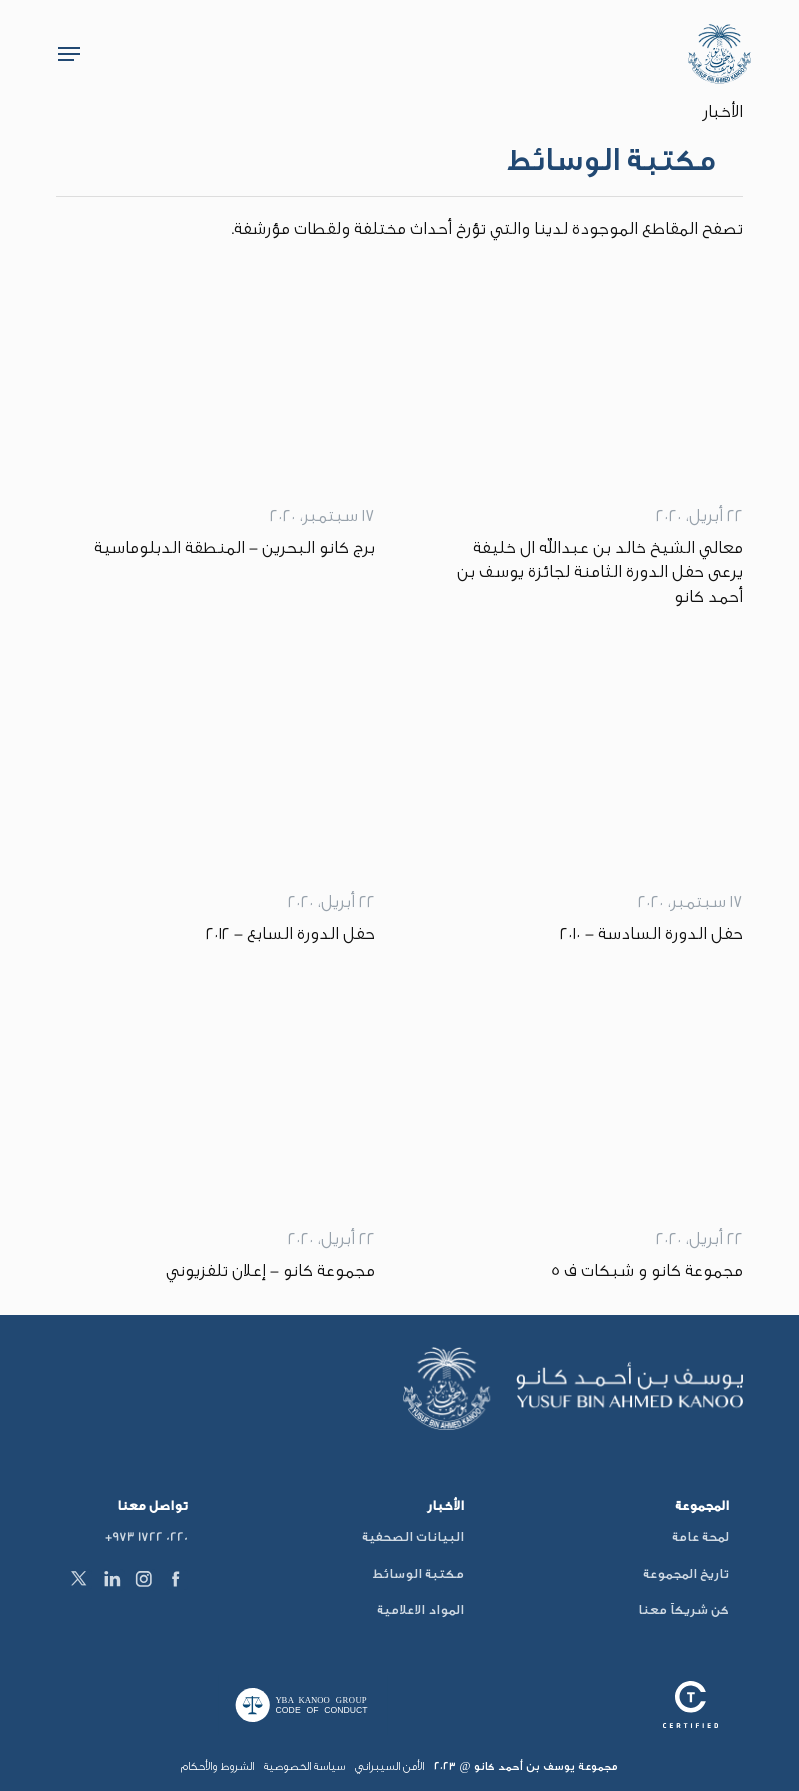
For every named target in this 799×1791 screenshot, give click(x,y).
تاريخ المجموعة (686, 1573)
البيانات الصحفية (413, 1536)
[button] (69, 54)
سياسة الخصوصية (304, 1766)
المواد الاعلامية (420, 1609)
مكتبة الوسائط (418, 1573)
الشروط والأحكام (217, 1766)
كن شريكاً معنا (683, 1609)
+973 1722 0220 (146, 1536)
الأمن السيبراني (389, 1766)
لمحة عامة (700, 1536)
